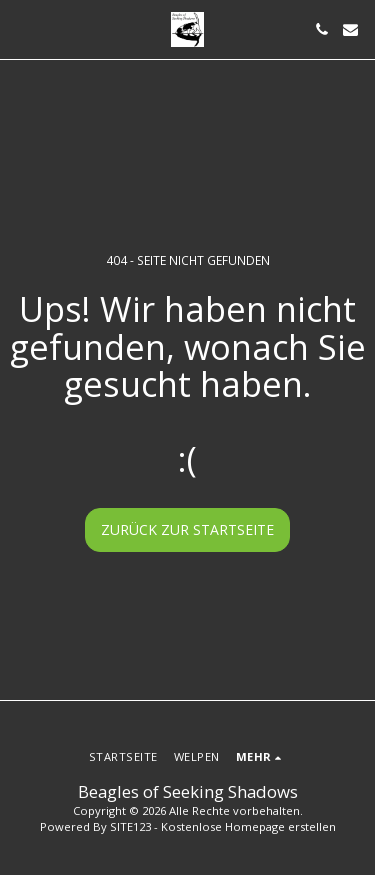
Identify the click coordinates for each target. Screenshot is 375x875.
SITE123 (130, 826)
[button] (22, 28)
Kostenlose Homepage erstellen (248, 826)
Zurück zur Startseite (187, 529)
